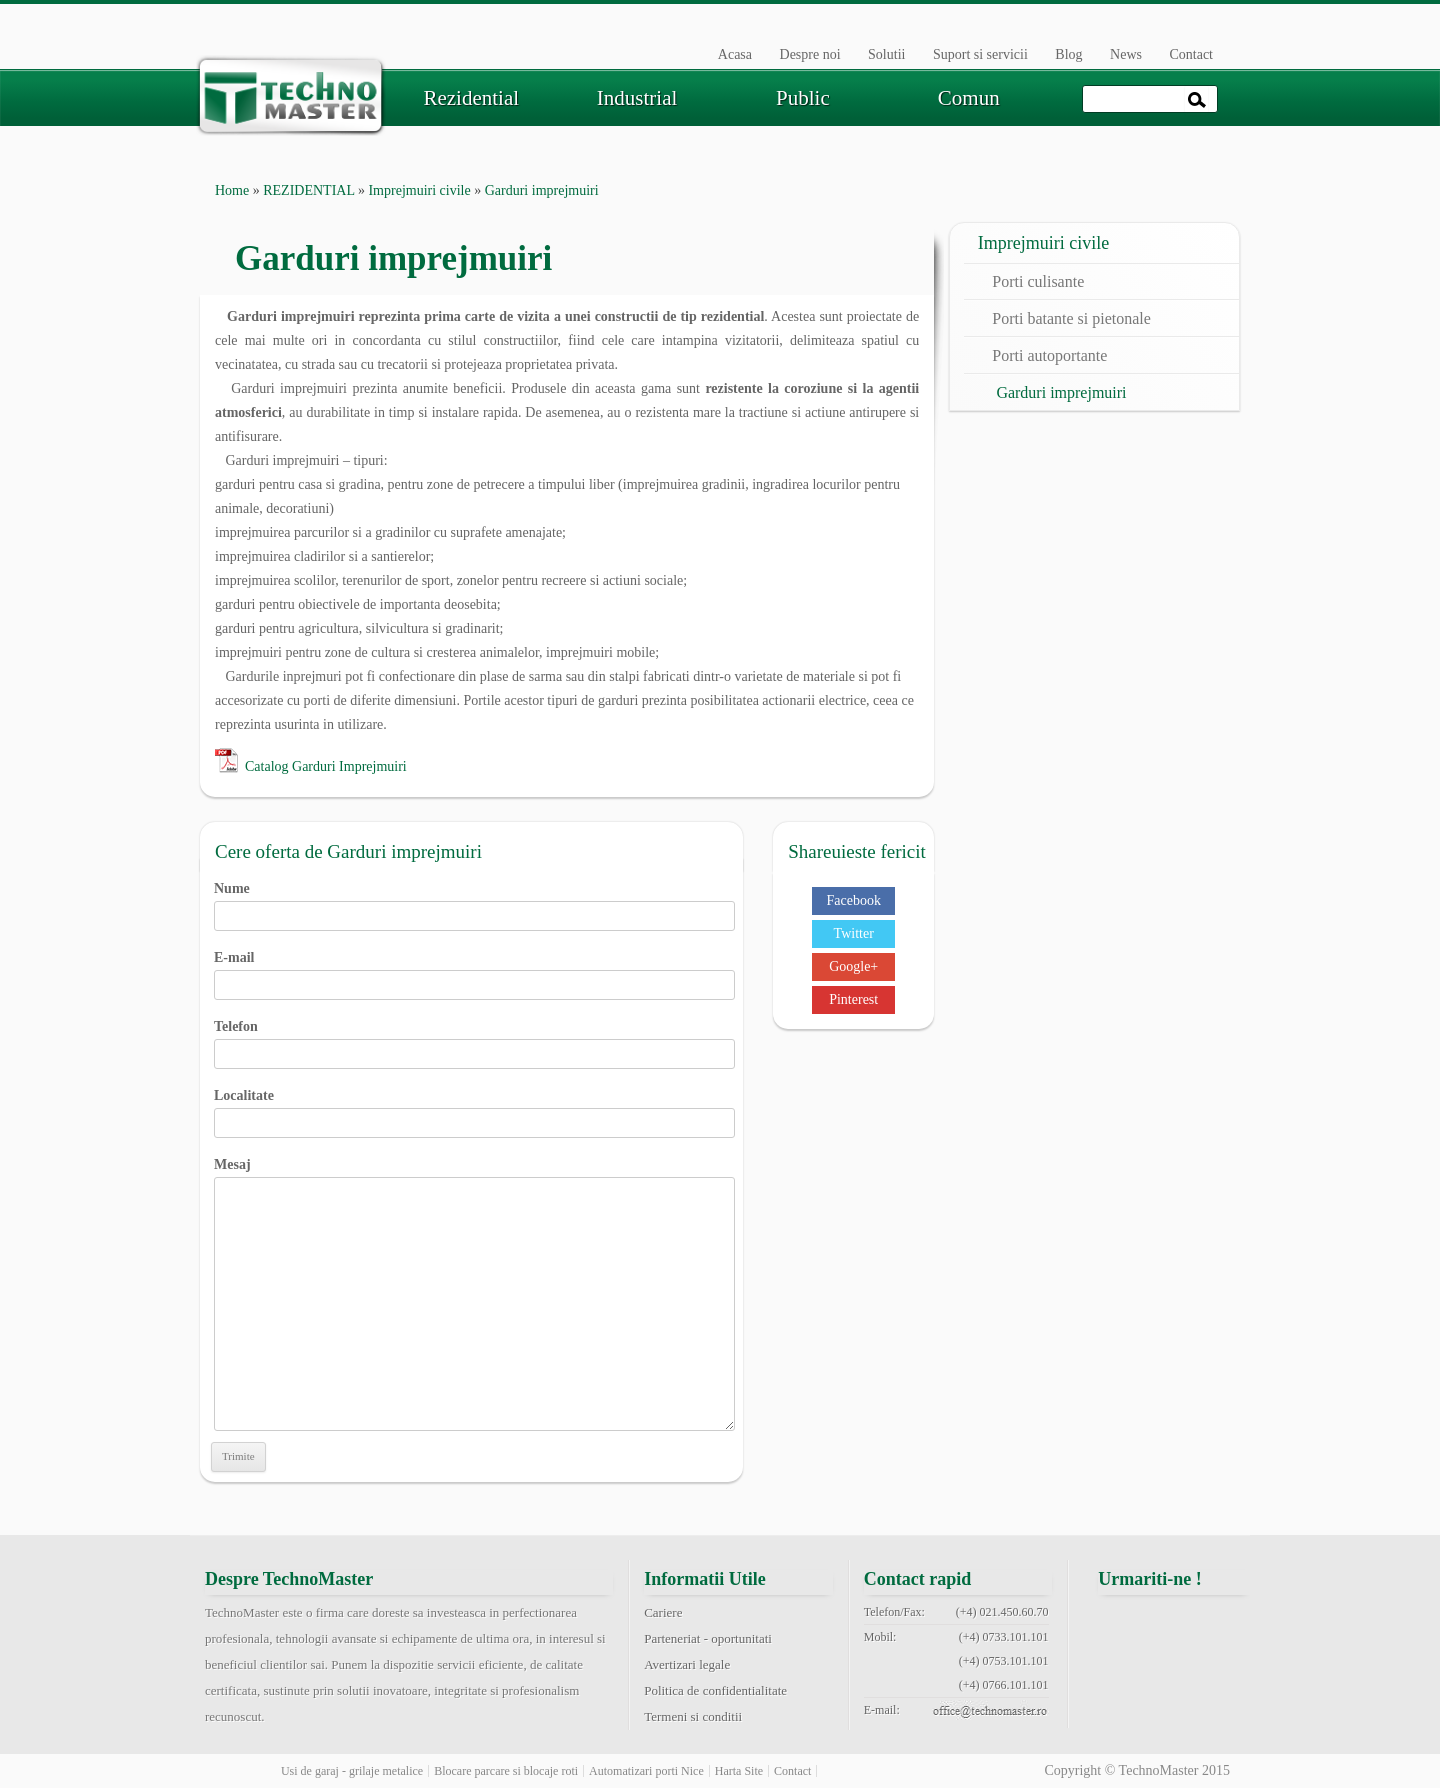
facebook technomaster (1124, 1624)
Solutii (886, 54)
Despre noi (810, 54)
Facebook (853, 900)
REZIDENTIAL (308, 190)
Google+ (853, 966)
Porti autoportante (1049, 355)
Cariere (663, 1612)
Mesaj (474, 1176)
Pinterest (853, 999)
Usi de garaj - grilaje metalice (352, 1771)
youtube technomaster (1174, 1672)
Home (232, 190)
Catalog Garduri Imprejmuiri (326, 766)
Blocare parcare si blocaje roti (506, 1771)
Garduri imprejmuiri (1061, 392)
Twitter (854, 933)
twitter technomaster (1174, 1624)
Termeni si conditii (693, 1716)
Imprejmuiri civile (419, 190)
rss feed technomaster (1225, 1672)
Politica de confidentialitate (715, 1690)
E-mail (474, 971)
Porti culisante (1038, 281)
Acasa (735, 54)
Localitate (474, 1109)
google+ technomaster (1225, 1624)
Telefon (474, 1040)
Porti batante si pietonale (1071, 318)
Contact (1191, 54)
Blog (1068, 54)
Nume (474, 902)
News (1126, 54)
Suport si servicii (980, 54)
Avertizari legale (687, 1664)
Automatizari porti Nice (646, 1771)
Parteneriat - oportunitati (708, 1638)
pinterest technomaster (1124, 1672)
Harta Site (739, 1771)
